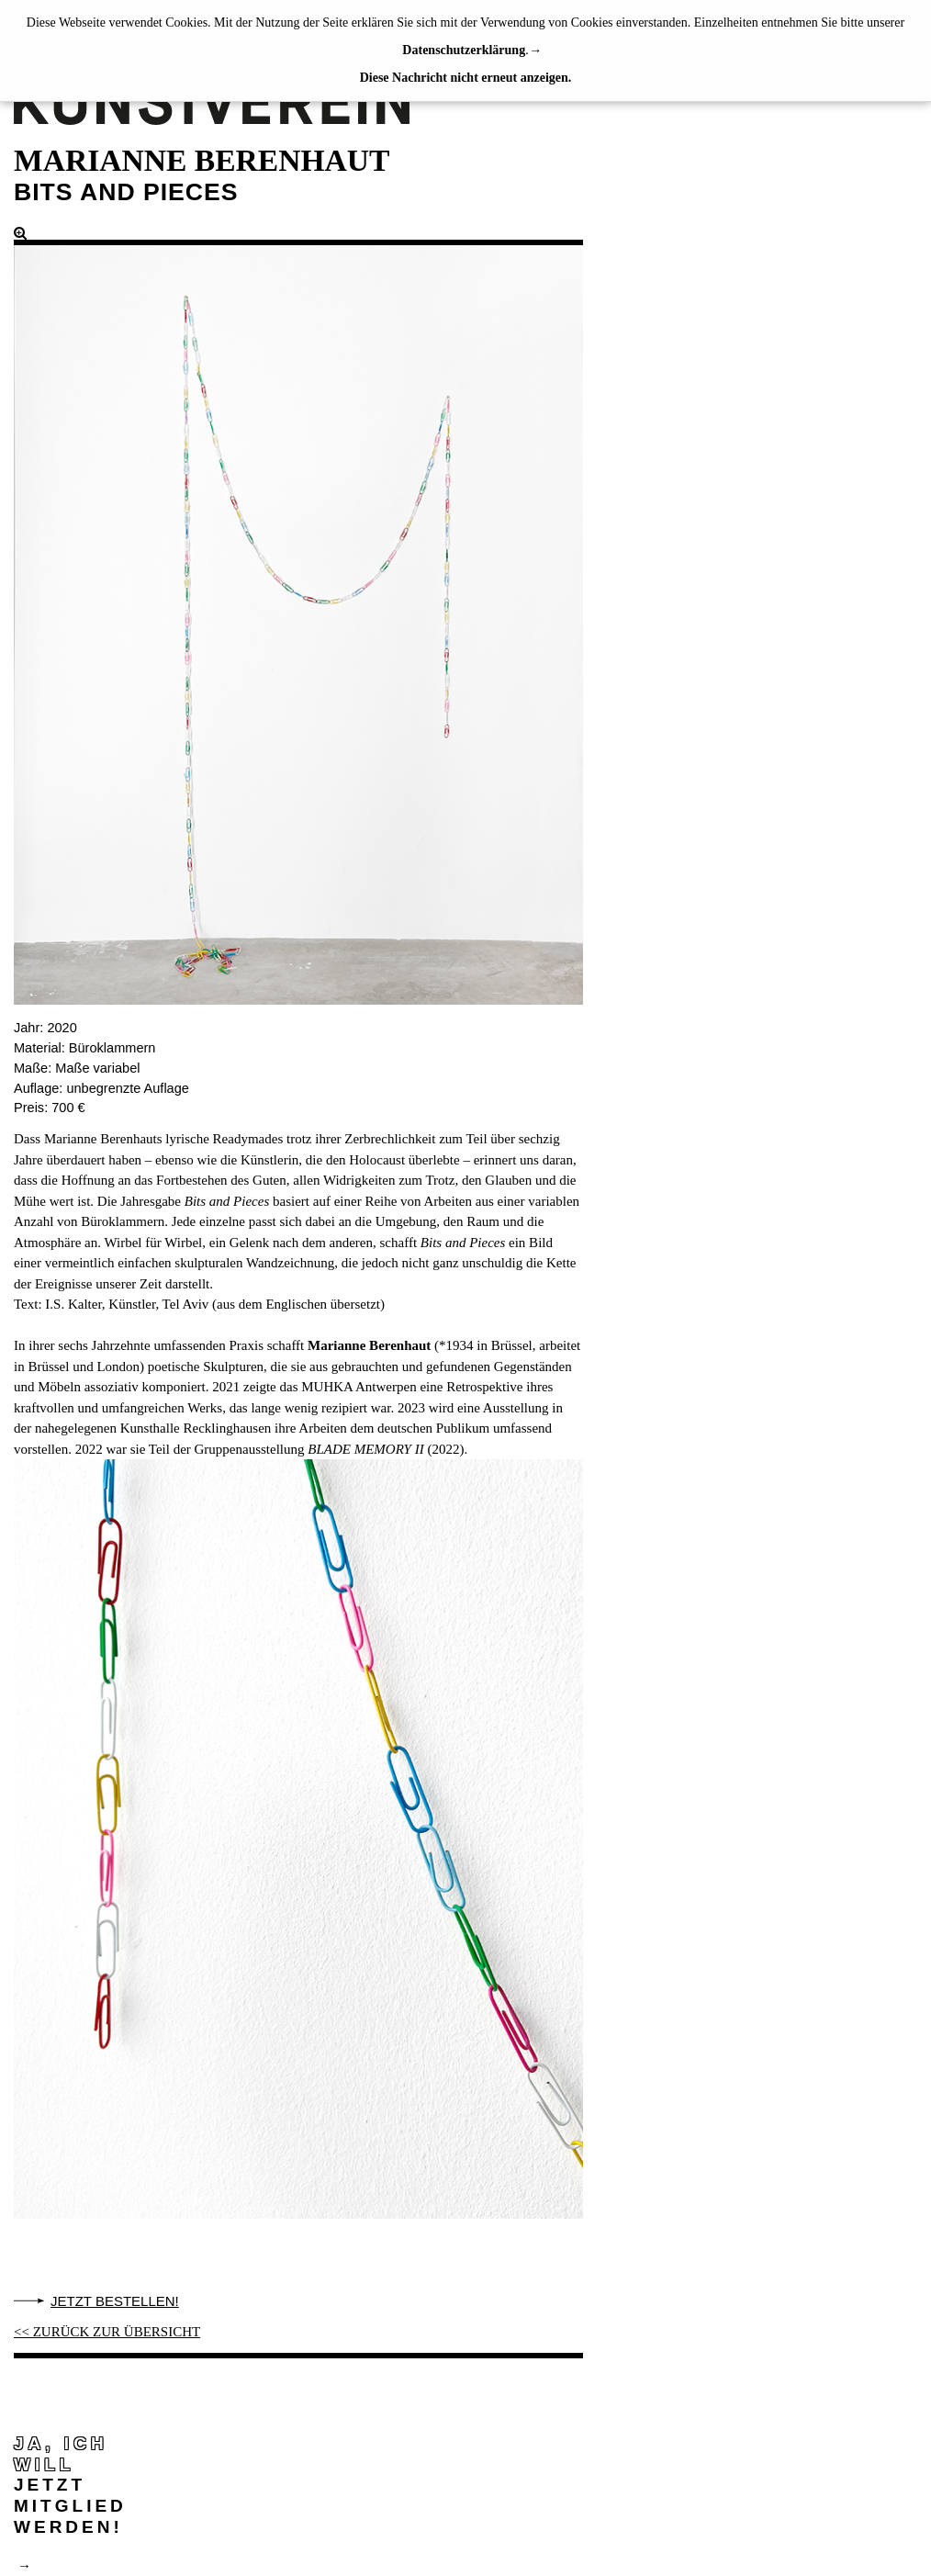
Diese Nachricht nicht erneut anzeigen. (466, 77)
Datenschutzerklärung (463, 50)
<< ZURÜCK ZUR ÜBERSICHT (107, 2331)
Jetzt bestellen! (114, 2301)
